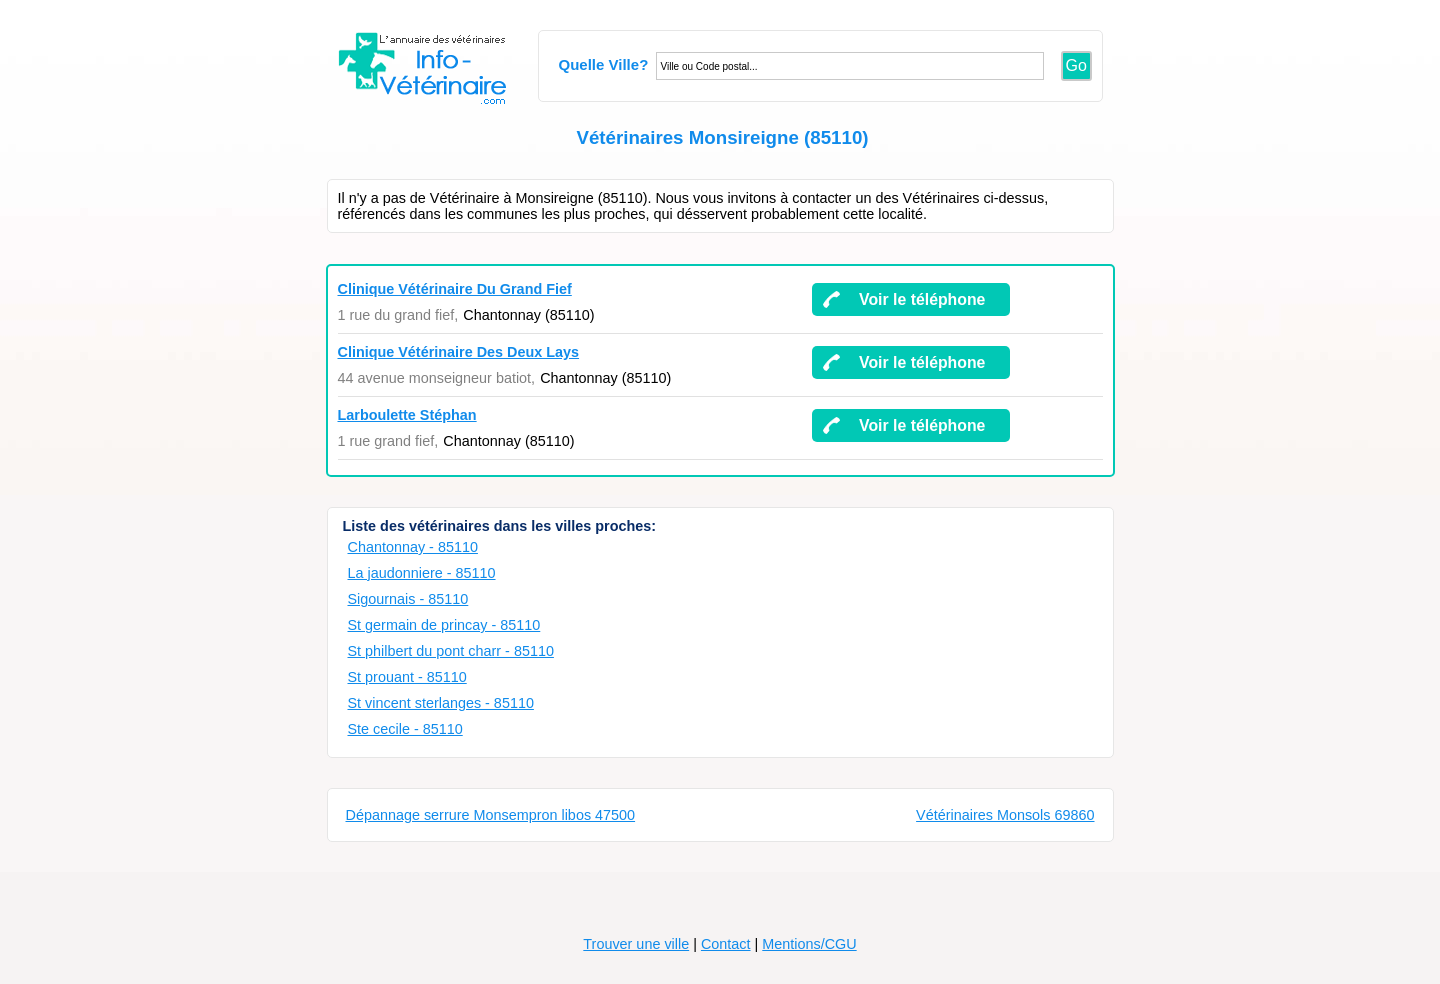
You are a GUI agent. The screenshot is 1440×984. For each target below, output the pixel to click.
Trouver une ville (636, 944)
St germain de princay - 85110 (444, 625)
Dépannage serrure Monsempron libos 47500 (491, 815)
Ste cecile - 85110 (405, 729)
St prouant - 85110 (407, 677)
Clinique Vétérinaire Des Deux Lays (459, 352)
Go (1076, 65)
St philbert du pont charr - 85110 (451, 651)
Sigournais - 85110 (408, 599)
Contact (726, 944)
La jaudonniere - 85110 (422, 573)
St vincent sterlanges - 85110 (441, 703)
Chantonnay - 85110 (413, 547)
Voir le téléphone (922, 299)
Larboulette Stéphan (407, 415)
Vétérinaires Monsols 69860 (1005, 815)
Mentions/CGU (809, 944)
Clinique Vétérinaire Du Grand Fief (455, 289)
